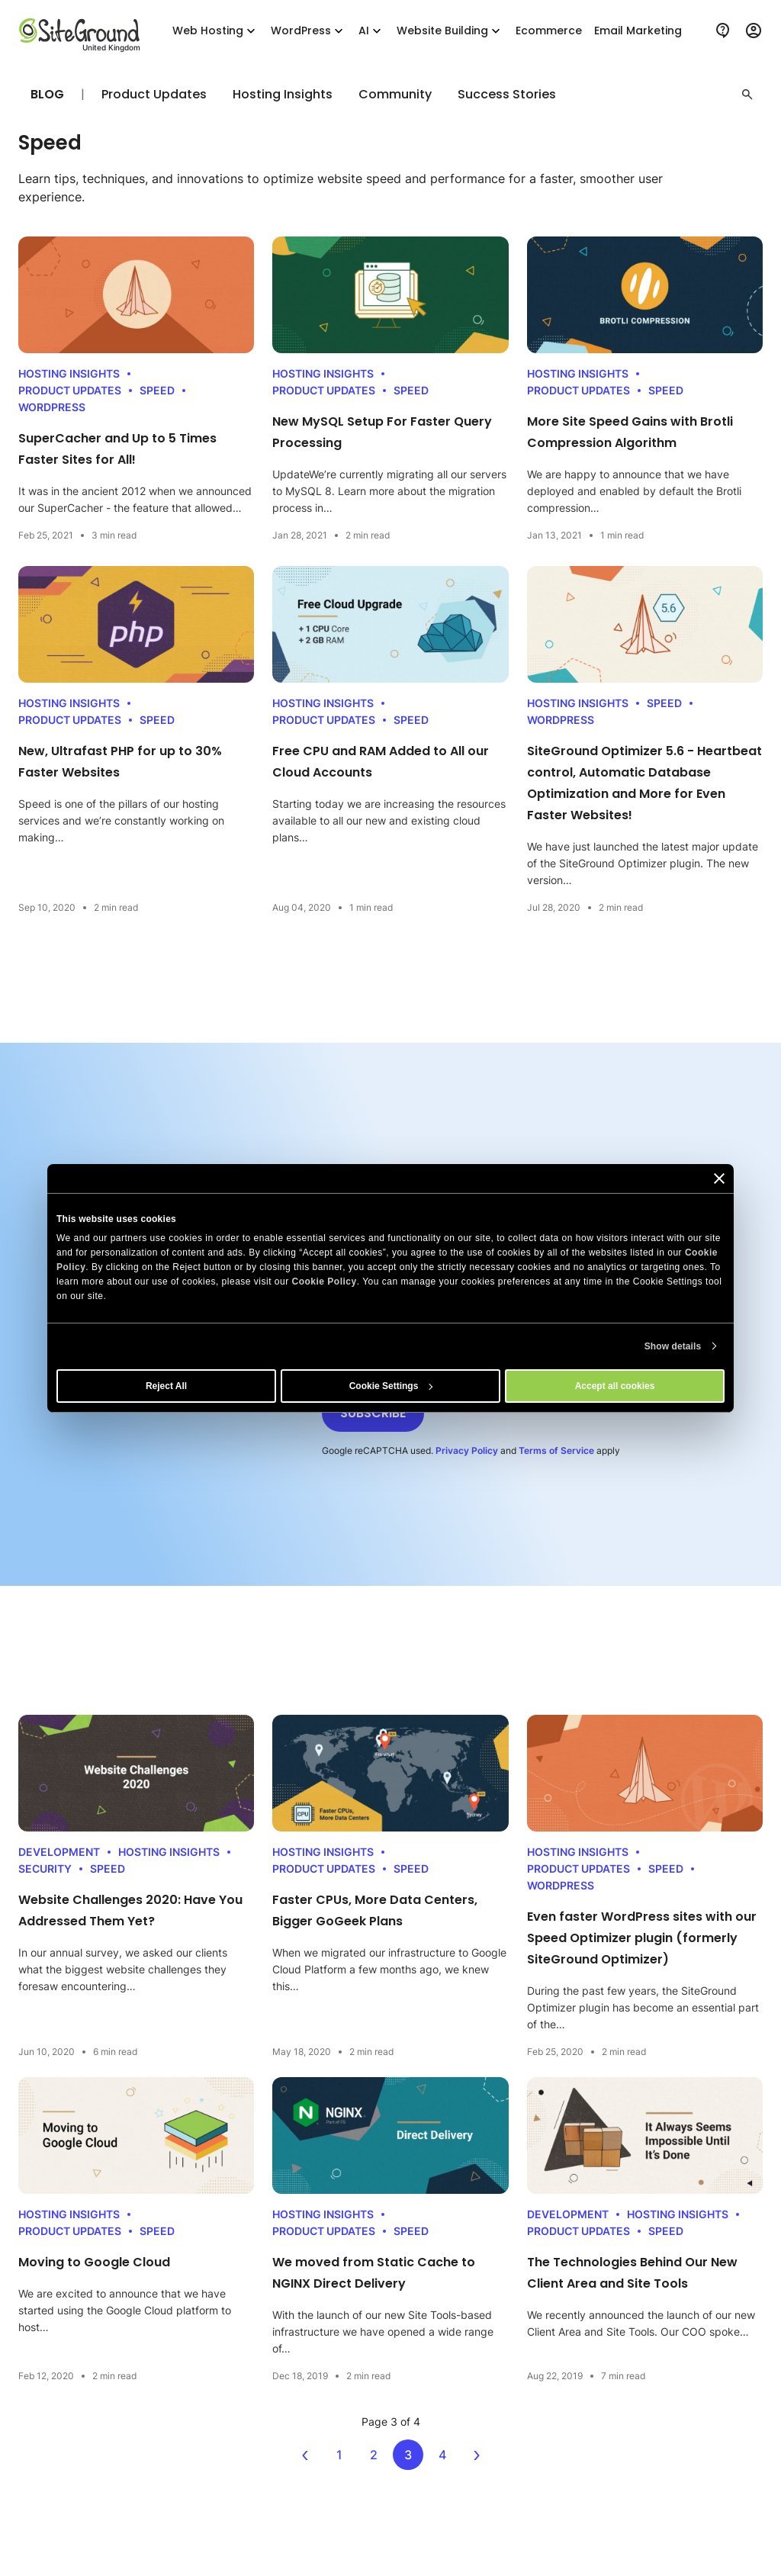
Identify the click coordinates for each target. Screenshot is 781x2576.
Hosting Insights (283, 94)
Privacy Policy (466, 1450)
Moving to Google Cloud (94, 2262)
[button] (747, 94)
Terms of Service (556, 1450)
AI (371, 31)
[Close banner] (719, 1177)
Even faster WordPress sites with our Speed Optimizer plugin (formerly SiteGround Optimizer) (642, 1938)
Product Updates (154, 94)
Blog (47, 94)
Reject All (166, 1386)
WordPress (308, 31)
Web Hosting (215, 31)
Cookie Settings (391, 1386)
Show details (673, 1346)
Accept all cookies (615, 1386)
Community (395, 94)
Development (59, 1851)
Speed (157, 390)
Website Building (450, 31)
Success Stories (507, 94)
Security (45, 1868)
